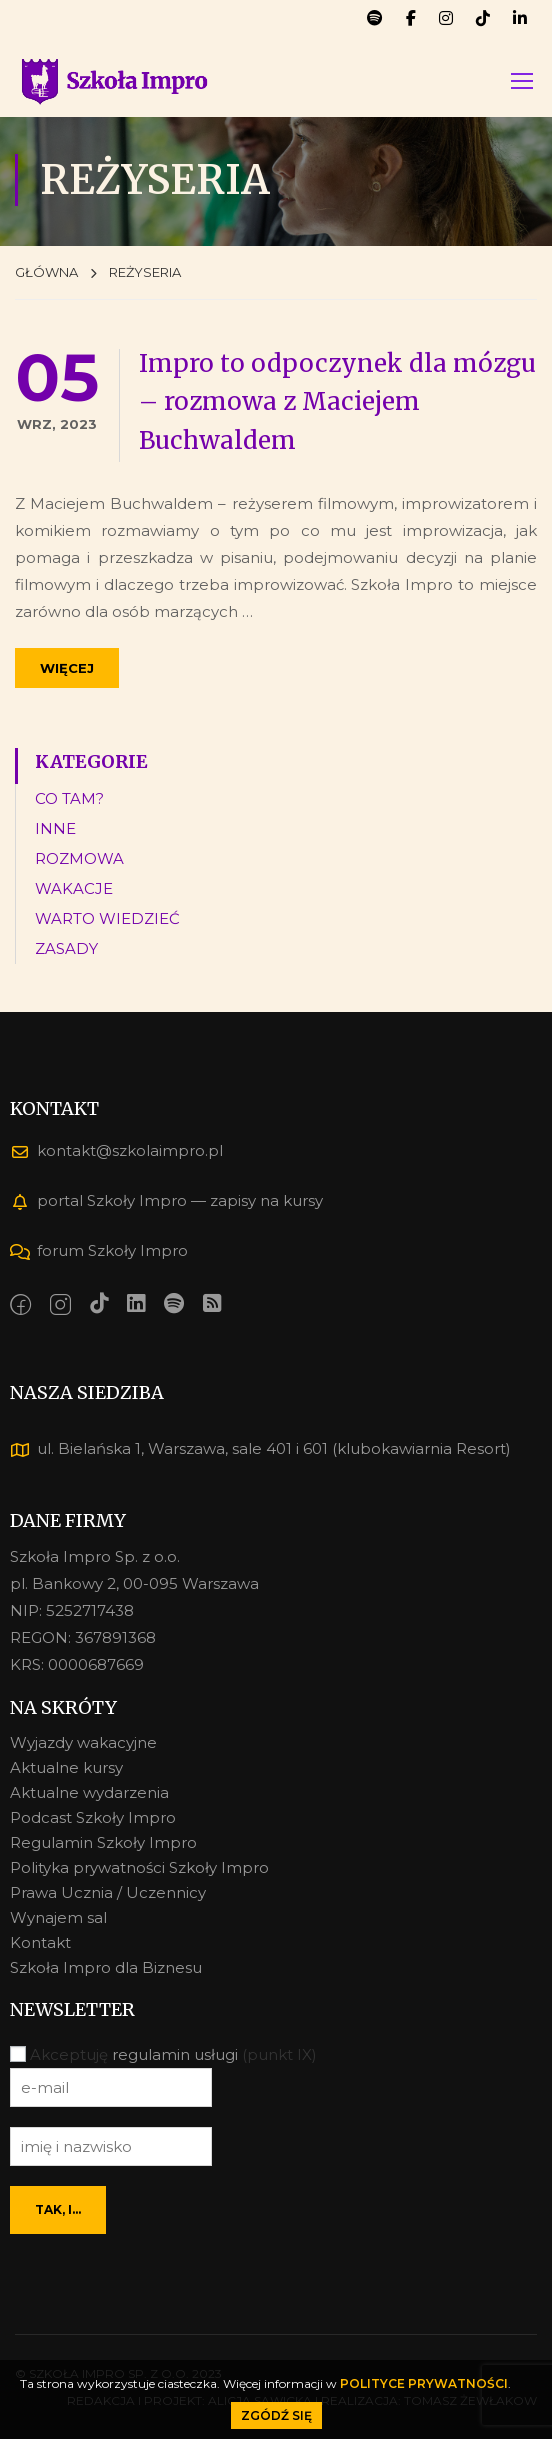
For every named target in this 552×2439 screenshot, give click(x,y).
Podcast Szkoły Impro (93, 1817)
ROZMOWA (79, 861)
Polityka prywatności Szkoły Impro (139, 1867)
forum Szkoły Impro (99, 1250)
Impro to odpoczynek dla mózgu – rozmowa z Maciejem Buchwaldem (337, 405)
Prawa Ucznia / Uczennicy (108, 1892)
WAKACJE (74, 891)
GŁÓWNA (46, 275)
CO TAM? (69, 801)
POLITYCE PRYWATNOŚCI (424, 2383)
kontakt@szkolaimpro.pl (116, 1150)
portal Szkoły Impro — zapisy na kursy (166, 1200)
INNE (55, 831)
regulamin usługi (175, 2054)
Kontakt (40, 1942)
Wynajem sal (58, 1917)
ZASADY (66, 951)
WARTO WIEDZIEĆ (107, 921)
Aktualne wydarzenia (89, 1792)
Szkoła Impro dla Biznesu (106, 1967)
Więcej (67, 671)
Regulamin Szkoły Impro (103, 1842)
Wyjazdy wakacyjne (83, 1742)
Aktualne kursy (66, 1767)
